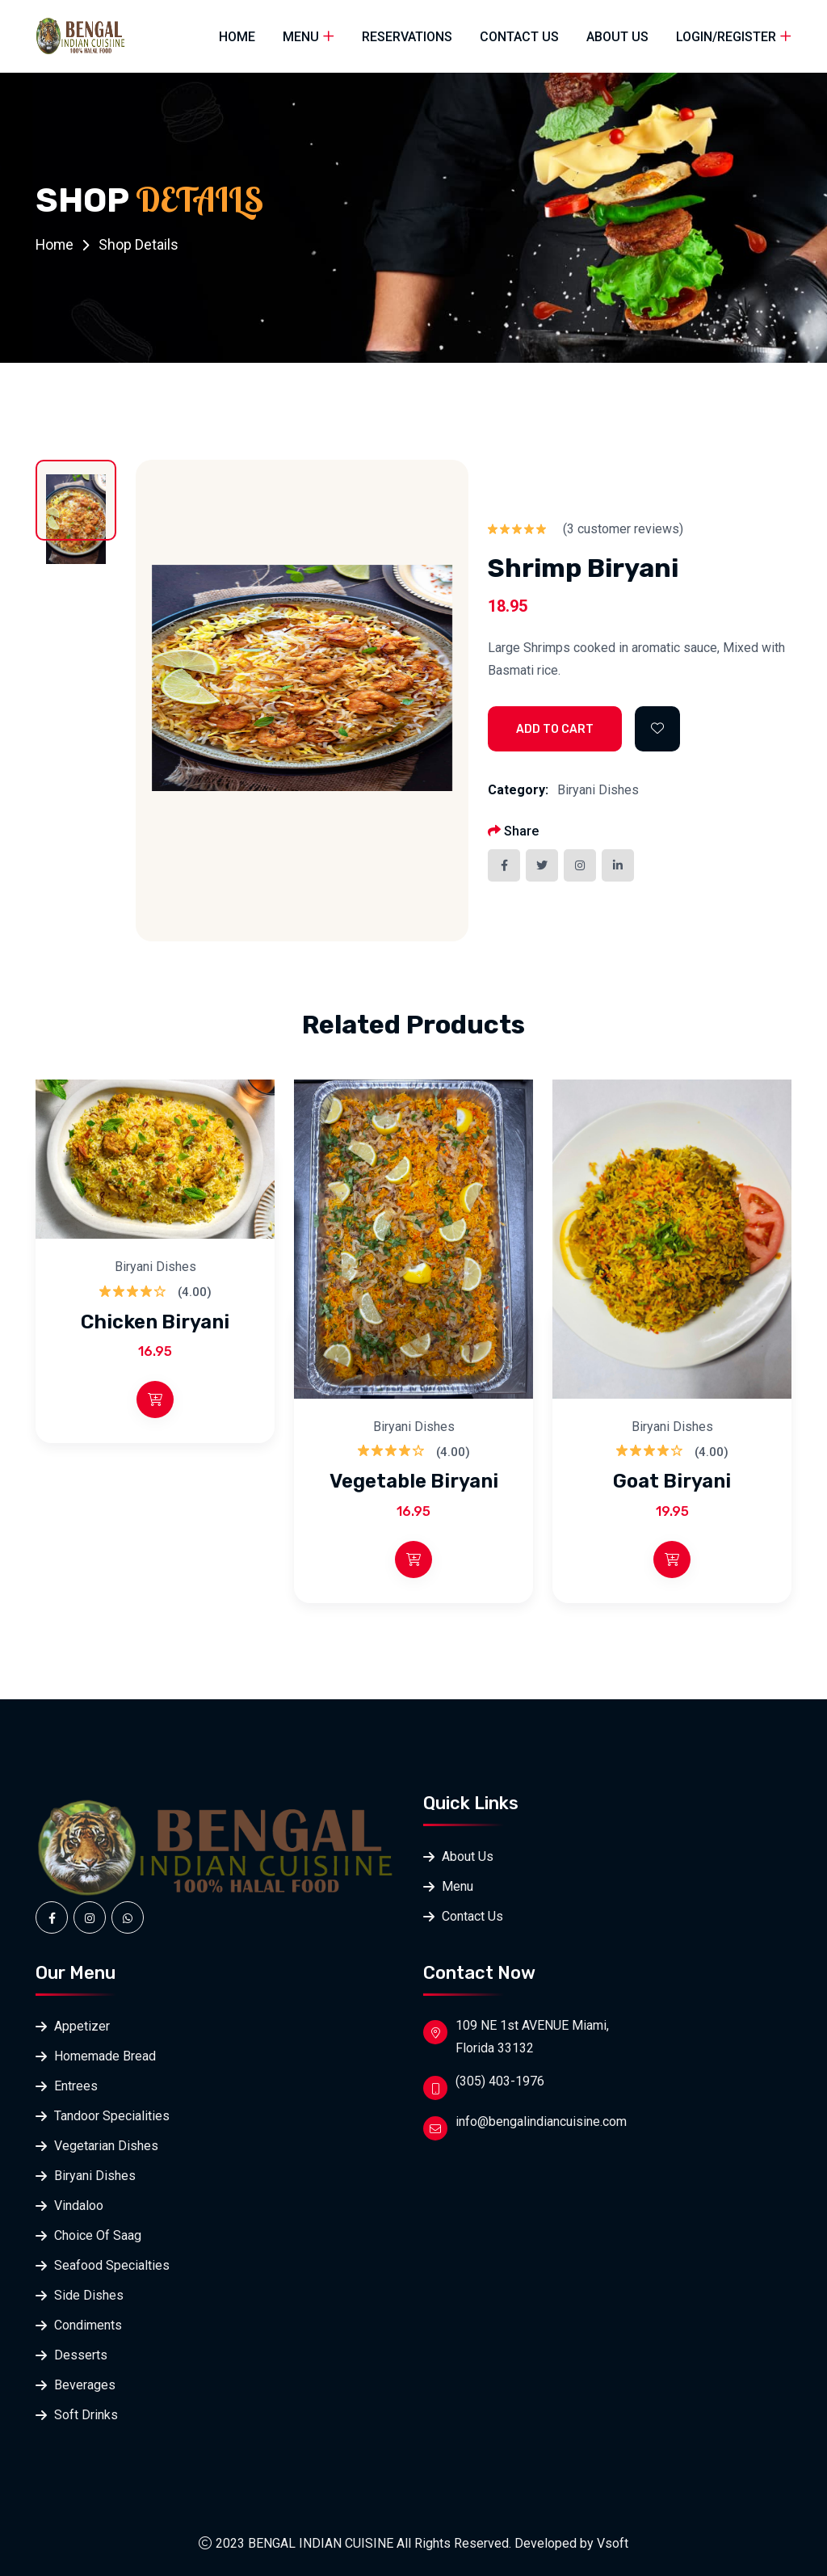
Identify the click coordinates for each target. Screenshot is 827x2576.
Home (237, 36)
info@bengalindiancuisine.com (541, 2121)
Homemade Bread (105, 2056)
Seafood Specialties (112, 2265)
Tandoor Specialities (112, 2116)
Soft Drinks (86, 2414)
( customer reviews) (623, 529)
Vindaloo (78, 2205)
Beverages (84, 2385)
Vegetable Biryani (414, 1481)
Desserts (80, 2355)
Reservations (407, 36)
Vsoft (612, 2543)
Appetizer (82, 2026)
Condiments (88, 2325)
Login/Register (726, 36)
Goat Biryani (672, 1481)
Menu (301, 36)
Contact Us (519, 36)
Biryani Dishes (598, 790)
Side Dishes (89, 2295)
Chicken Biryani (155, 1321)
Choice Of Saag (97, 2235)
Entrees (76, 2086)
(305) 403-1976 (499, 2081)
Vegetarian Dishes (106, 2145)
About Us (617, 36)
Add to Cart (555, 729)
